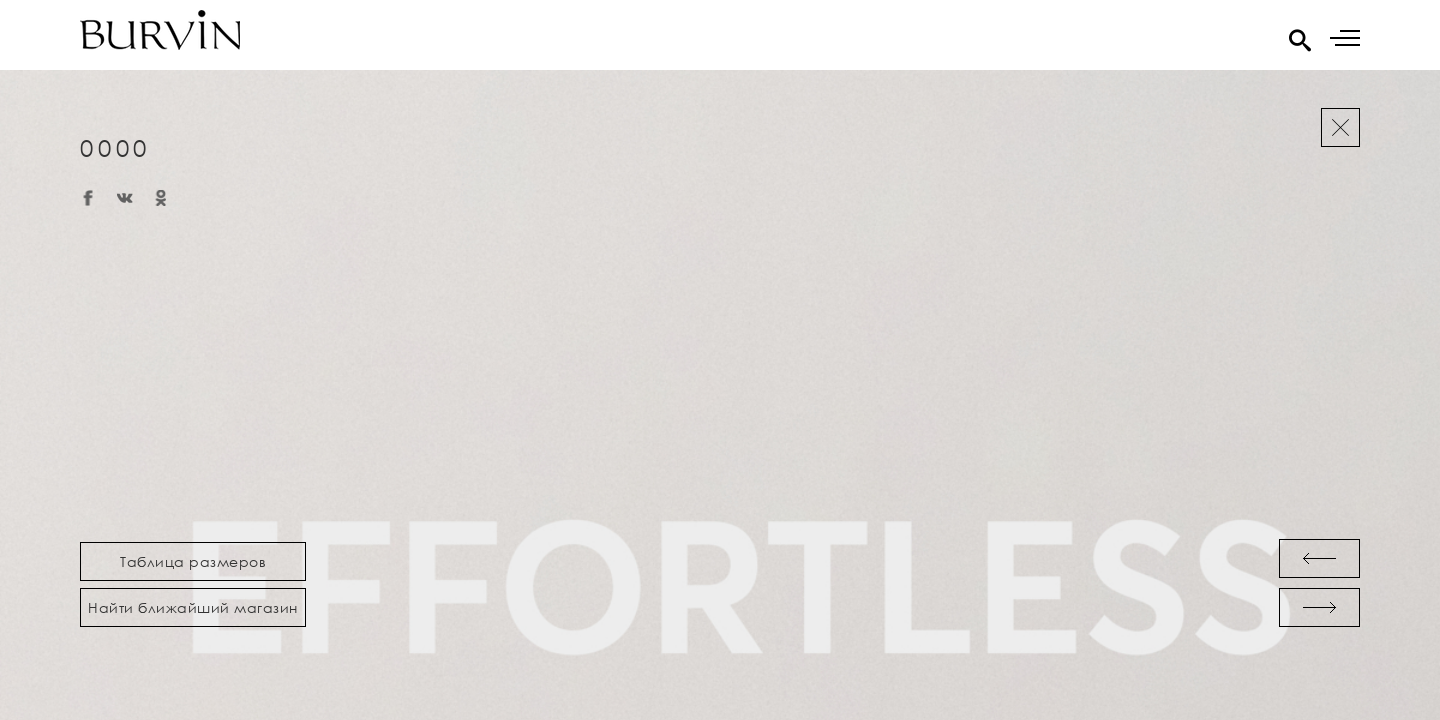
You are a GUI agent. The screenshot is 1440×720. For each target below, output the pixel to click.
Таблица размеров (193, 561)
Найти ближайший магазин (193, 607)
